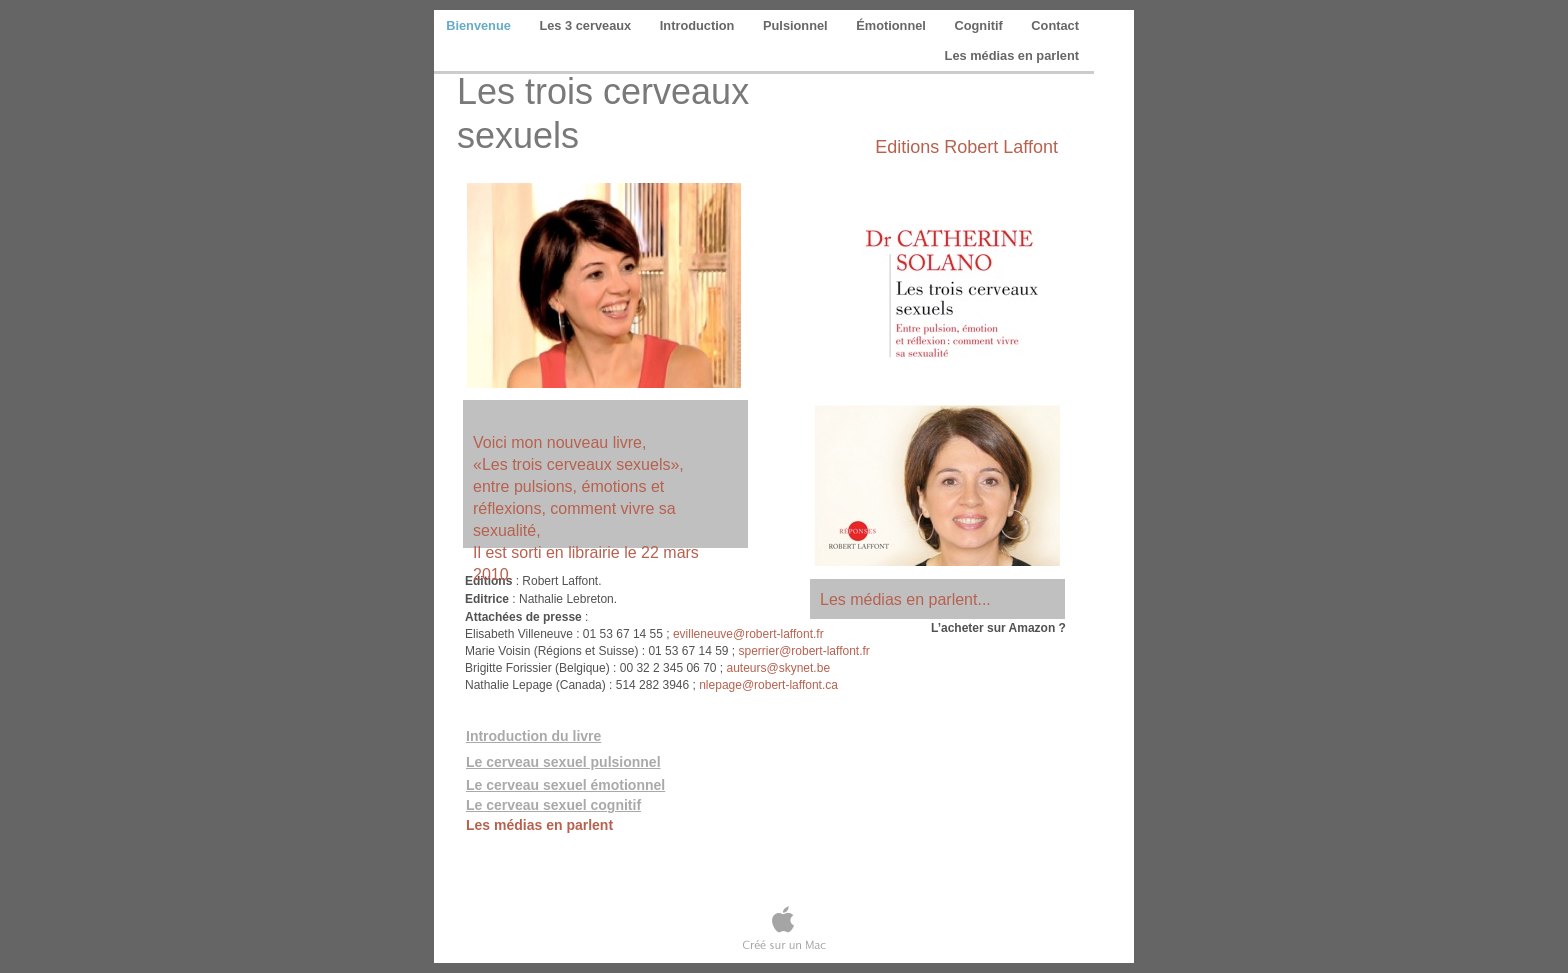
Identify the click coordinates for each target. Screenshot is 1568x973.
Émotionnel (892, 25)
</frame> (962, 743)
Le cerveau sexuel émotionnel (565, 785)
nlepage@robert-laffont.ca (768, 685)
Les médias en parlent (1012, 55)
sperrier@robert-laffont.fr (802, 651)
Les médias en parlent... (905, 599)
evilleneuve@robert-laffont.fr (748, 634)
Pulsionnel (797, 25)
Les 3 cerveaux (586, 25)
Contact (1055, 25)
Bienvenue (480, 25)
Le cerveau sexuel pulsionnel (563, 762)
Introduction (699, 25)
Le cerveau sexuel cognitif (553, 805)
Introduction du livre (533, 736)
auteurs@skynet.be (778, 668)
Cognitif (980, 25)
